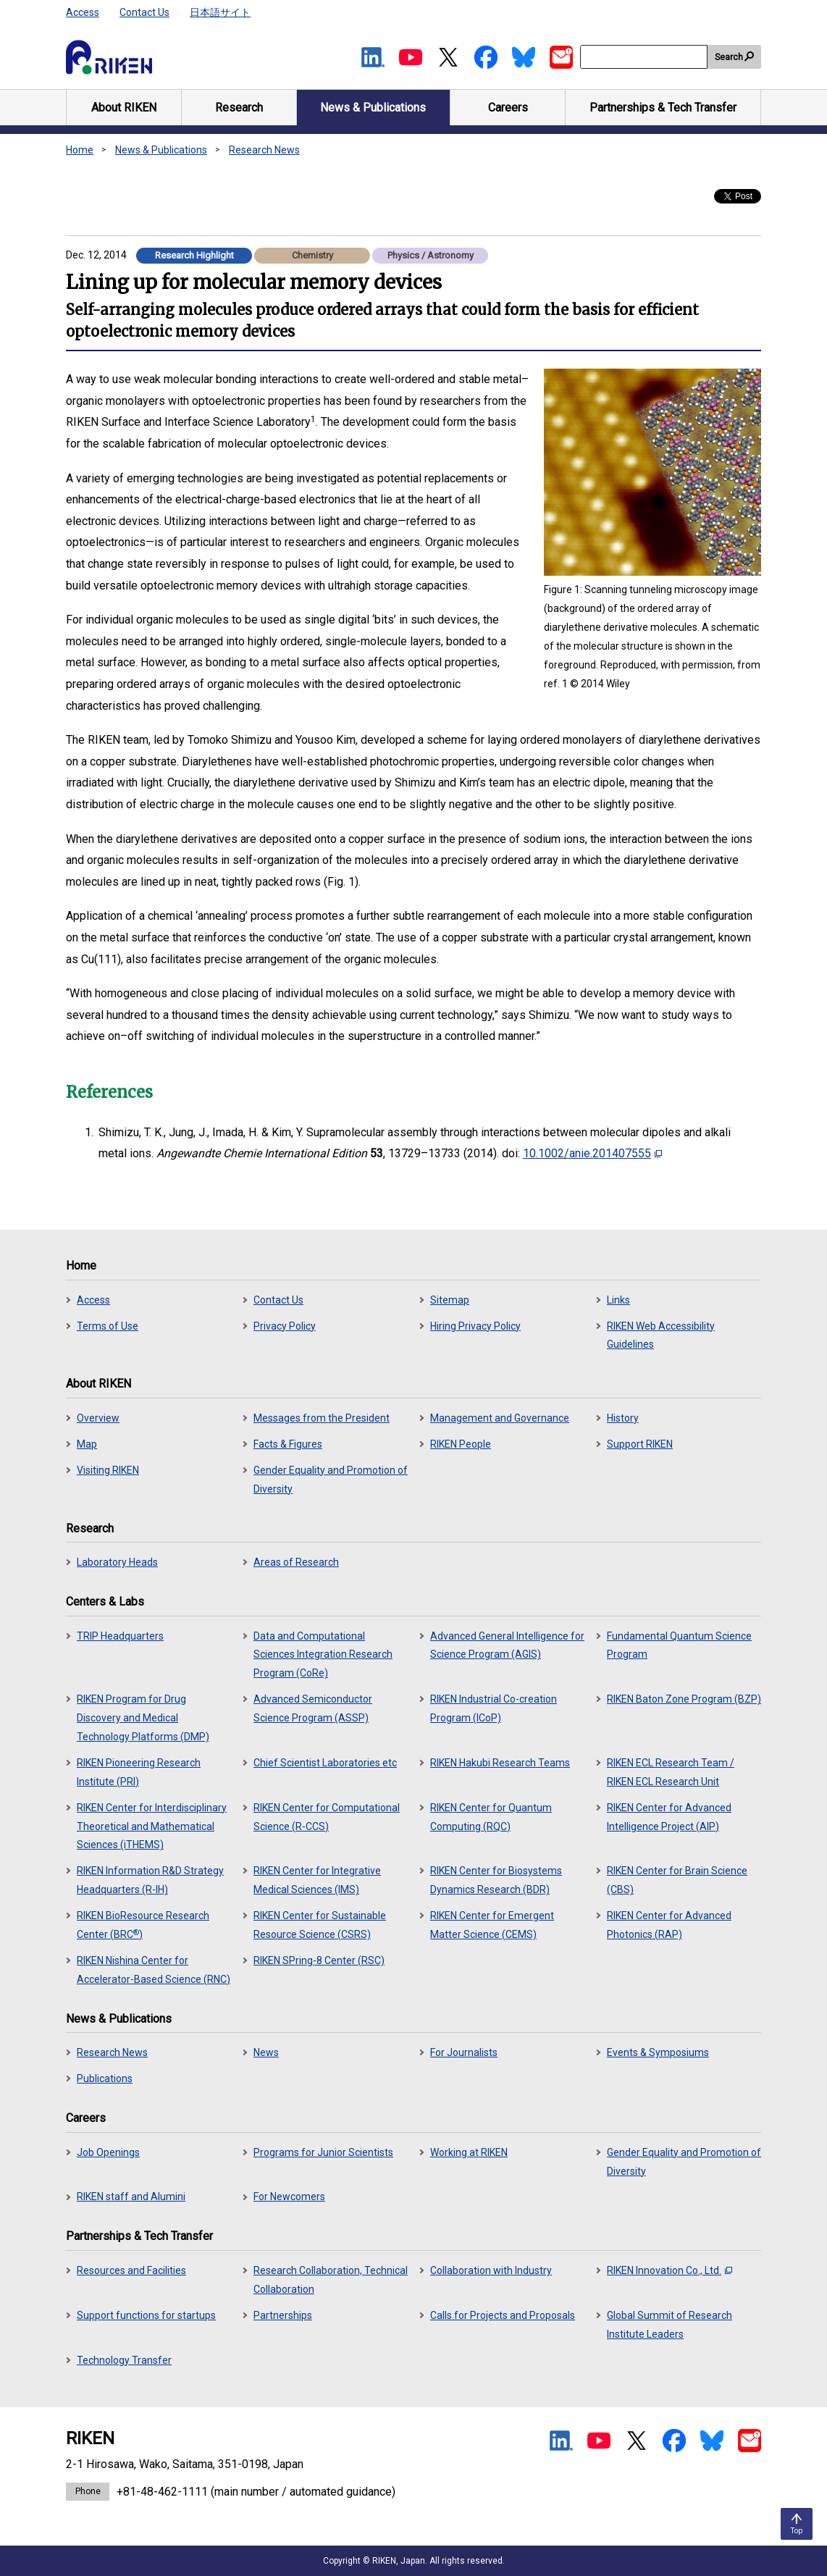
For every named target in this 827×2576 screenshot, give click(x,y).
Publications (105, 2078)
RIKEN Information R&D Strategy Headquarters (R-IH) (150, 1880)
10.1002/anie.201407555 (592, 1153)
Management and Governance (499, 1418)
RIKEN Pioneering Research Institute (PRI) (139, 1772)
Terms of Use (107, 1326)
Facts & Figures (287, 1444)
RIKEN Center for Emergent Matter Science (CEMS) (492, 1925)
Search (729, 57)
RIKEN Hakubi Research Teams (500, 1763)
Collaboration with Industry (491, 2270)
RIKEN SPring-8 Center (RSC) (319, 1960)
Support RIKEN (640, 1444)
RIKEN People (460, 1444)
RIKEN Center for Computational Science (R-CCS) (326, 1817)
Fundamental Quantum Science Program (679, 1645)
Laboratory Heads (117, 1562)
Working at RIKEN (469, 2152)
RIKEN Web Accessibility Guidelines (661, 1335)
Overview (98, 1418)
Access (82, 12)
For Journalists (464, 2052)
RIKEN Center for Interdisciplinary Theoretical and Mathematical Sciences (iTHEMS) (152, 1826)
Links (618, 1300)
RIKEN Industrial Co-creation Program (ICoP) (493, 1708)
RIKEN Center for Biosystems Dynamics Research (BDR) (496, 1880)
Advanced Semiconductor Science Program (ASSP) (312, 1708)
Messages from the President (321, 1418)
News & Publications (161, 150)
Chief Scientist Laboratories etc (325, 1763)
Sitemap (449, 1300)
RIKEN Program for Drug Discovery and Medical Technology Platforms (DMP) (143, 1717)
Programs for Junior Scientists (323, 2152)
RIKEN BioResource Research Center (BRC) (143, 1925)
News (266, 2052)
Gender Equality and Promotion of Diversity (330, 1479)
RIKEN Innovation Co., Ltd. (669, 2270)
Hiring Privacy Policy (475, 1326)
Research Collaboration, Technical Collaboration (330, 2280)
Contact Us (144, 12)
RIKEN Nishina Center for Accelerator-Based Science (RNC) (153, 1970)
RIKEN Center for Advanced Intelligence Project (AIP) (669, 1817)
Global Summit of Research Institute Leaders (669, 2324)
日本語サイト (220, 12)
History (623, 1418)
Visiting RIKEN (108, 1470)
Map (87, 1444)
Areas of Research (296, 1562)
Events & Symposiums (658, 2052)
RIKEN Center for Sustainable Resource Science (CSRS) (319, 1925)
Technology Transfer (124, 2360)
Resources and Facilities (131, 2270)
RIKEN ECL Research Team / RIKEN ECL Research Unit (670, 1772)
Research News (264, 150)
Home (79, 150)
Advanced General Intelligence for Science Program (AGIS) (507, 1645)
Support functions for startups (146, 2315)
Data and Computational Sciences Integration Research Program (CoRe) (322, 1654)
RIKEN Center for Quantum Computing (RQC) (491, 1817)
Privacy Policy (284, 1326)
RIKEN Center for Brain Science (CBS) (677, 1880)
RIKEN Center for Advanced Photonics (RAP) (669, 1925)
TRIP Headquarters (120, 1636)
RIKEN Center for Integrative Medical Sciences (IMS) (317, 1880)
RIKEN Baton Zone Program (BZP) (684, 1699)
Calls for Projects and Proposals (502, 2315)
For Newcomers (289, 2196)
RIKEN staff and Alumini (131, 2196)
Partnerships (282, 2315)
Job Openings (108, 2152)
